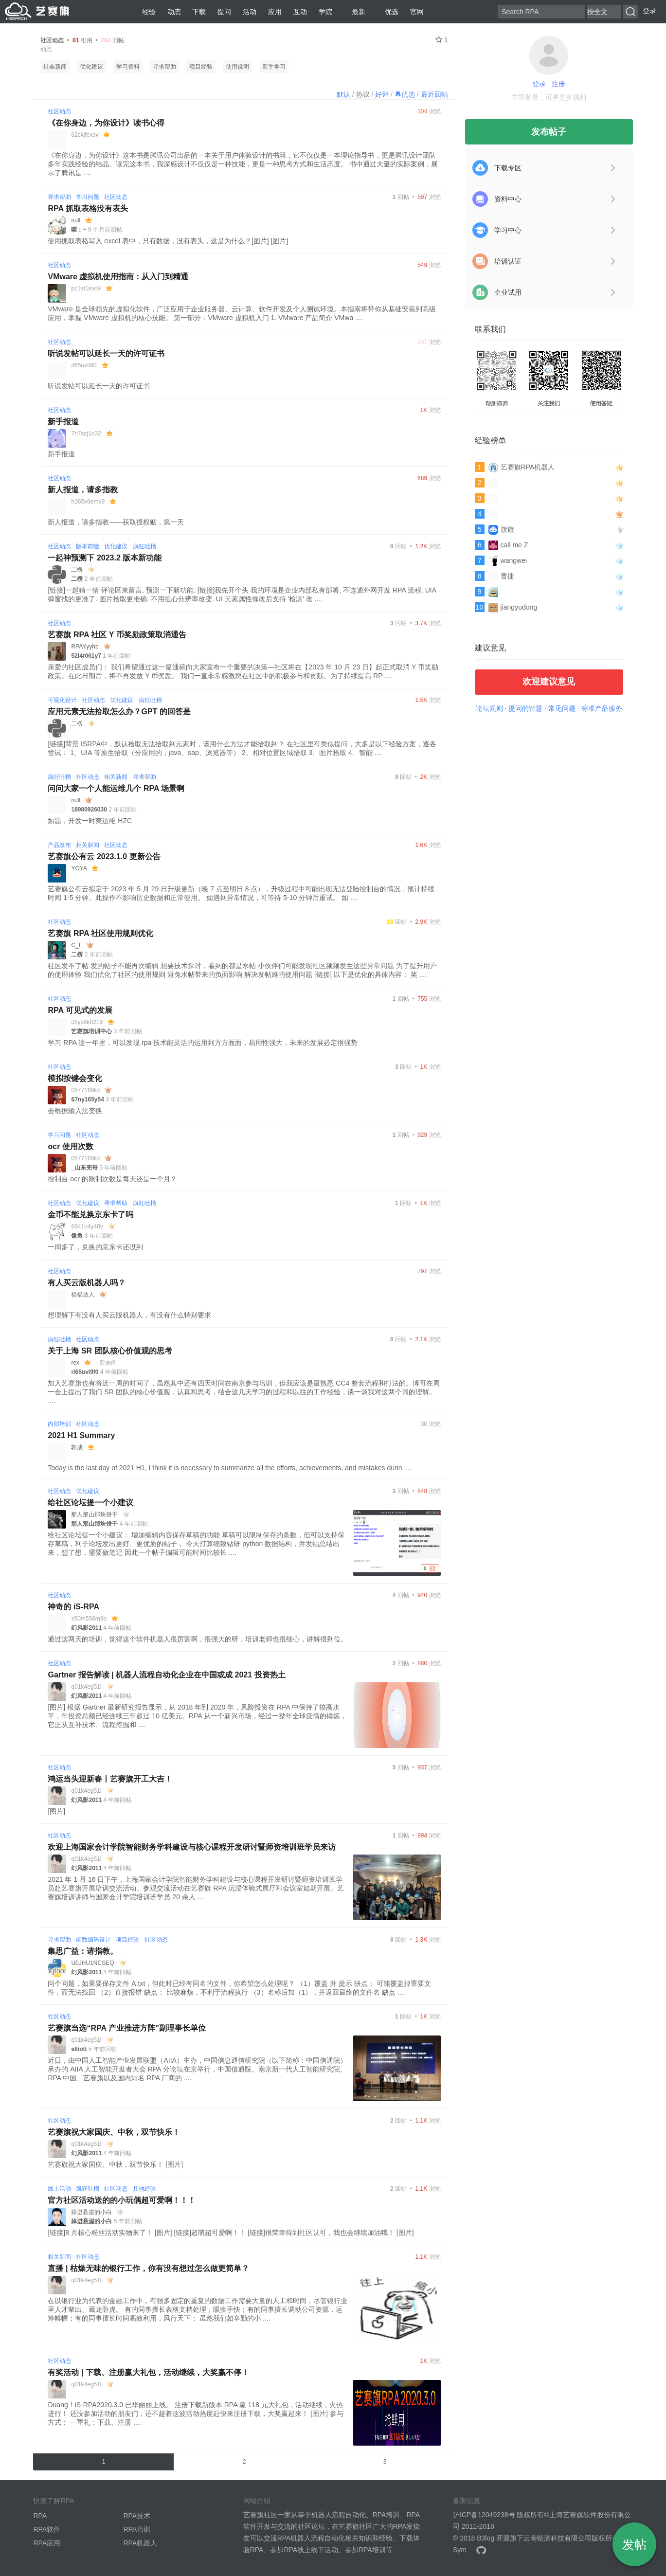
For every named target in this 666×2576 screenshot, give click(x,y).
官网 (417, 12)
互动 (300, 12)
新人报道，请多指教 (83, 490)
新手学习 (274, 66)
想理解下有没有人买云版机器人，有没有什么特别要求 (129, 1315)
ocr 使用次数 (70, 1146)
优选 (387, 12)
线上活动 (59, 2188)
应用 (275, 12)
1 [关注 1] (441, 40)
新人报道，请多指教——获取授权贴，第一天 (116, 522)
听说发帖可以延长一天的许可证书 (106, 353)
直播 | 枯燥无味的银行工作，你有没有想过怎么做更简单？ (148, 2268)
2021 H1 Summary (81, 1435)
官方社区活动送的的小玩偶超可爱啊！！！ (122, 2200)
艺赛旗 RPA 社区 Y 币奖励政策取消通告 (117, 634)
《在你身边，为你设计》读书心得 (106, 123)
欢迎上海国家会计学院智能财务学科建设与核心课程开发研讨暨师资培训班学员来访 (192, 1847)
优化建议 (91, 66)
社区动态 (59, 111)
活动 (249, 12)
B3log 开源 (493, 2538)
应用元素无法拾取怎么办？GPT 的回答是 (119, 711)
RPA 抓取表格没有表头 (87, 208)
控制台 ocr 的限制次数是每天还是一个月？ (112, 1179)
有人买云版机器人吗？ (87, 1283)
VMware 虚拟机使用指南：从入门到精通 (118, 276)
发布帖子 (548, 132)
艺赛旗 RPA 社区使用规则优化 (100, 933)
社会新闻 (55, 66)
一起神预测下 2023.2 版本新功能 (105, 558)
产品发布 (59, 845)
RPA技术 (136, 2516)
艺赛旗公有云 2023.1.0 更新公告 (104, 856)
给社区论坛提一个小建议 (90, 1502)
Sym (460, 2550)
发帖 (634, 2544)
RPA (40, 2516)
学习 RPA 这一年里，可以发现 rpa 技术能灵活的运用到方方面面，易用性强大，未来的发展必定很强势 (203, 1042)
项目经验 (201, 66)
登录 (649, 11)
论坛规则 (489, 708)
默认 (343, 94)
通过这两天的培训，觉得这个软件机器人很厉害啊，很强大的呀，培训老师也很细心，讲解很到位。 (197, 1639)
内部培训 (59, 1424)
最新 (354, 12)
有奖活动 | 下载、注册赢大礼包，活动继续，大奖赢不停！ (148, 2372)
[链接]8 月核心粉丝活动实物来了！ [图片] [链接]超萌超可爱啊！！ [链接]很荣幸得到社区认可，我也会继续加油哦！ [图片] (231, 2232)
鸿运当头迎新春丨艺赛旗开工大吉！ (110, 1779)
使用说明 (237, 66)
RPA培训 (136, 2529)
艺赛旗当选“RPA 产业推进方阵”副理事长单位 (126, 2028)
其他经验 (144, 2188)
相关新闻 (115, 777)
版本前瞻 (87, 546)
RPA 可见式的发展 (80, 1010)
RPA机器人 (140, 2543)
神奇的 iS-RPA (73, 1607)
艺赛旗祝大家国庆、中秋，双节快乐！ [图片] (115, 2164)
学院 (325, 12)
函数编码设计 (93, 1939)
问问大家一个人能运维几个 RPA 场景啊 (116, 788)
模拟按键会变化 (75, 1078)
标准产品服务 (601, 708)
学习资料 (128, 66)
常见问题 (562, 708)
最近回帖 (434, 94)
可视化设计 (62, 700)
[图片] (56, 1811)
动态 (174, 12)
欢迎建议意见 (548, 681)
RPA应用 (46, 2543)
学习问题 (87, 197)
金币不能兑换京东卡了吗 (90, 1214)
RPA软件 (46, 2529)
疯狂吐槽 (144, 546)
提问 (224, 12)
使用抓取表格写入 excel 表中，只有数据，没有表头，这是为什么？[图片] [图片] (168, 241)
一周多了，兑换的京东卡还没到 (95, 1247)
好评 (382, 94)
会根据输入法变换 (75, 1111)
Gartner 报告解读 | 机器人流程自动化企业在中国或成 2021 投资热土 (166, 1675)
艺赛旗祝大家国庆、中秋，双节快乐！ (114, 2132)
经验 (149, 12)
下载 (199, 12)
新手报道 (63, 421)
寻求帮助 (164, 66)
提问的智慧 (525, 708)
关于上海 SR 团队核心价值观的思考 (110, 1351)
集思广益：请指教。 (83, 1951)
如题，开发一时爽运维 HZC (90, 821)
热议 (363, 94)
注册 (558, 84)
